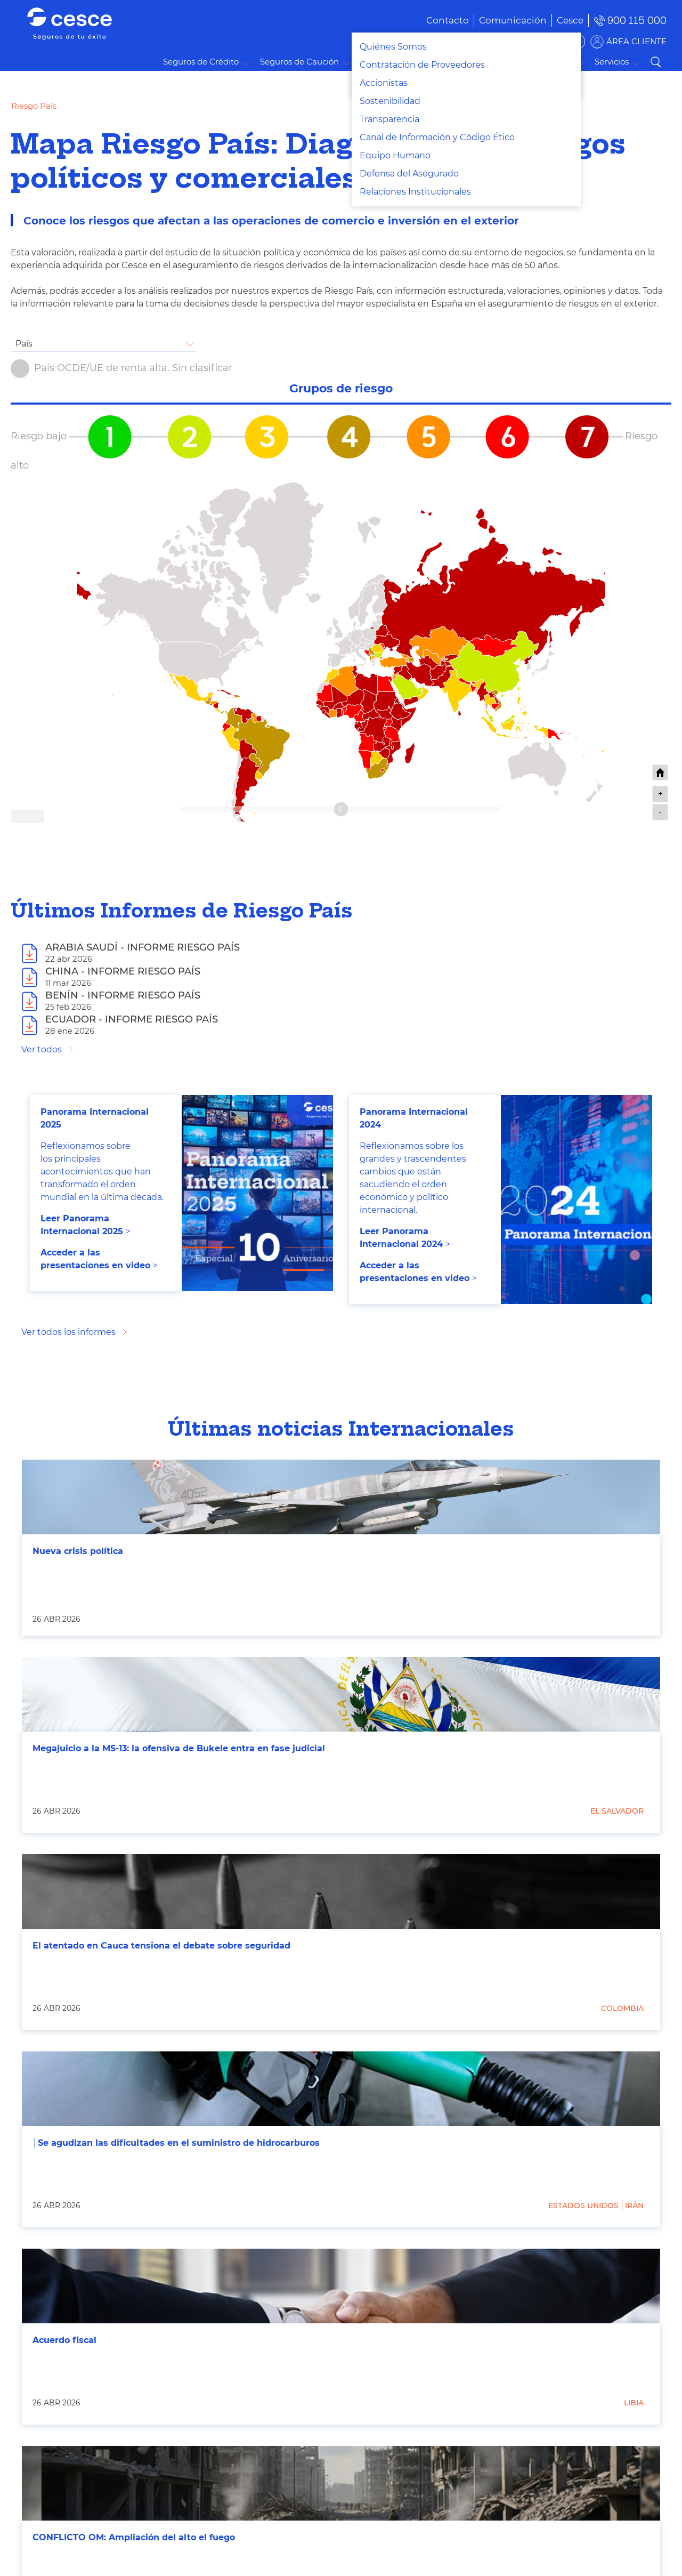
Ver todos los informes (68, 1332)
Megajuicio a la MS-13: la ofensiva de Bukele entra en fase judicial (179, 1748)
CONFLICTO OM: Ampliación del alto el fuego (134, 2537)
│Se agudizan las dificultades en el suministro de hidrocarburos (176, 2143)
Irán (634, 2205)
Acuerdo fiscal (64, 2340)
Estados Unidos (583, 2205)
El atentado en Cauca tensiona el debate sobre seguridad (161, 1946)
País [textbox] (24, 344)
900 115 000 (637, 20)
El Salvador (617, 1811)
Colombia (622, 2008)
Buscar (655, 62)
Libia (634, 2403)
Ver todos (41, 1049)
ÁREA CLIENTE (636, 41)
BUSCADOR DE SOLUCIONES (517, 41)
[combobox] (103, 343)
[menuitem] (496, 20)
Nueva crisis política (78, 1551)
